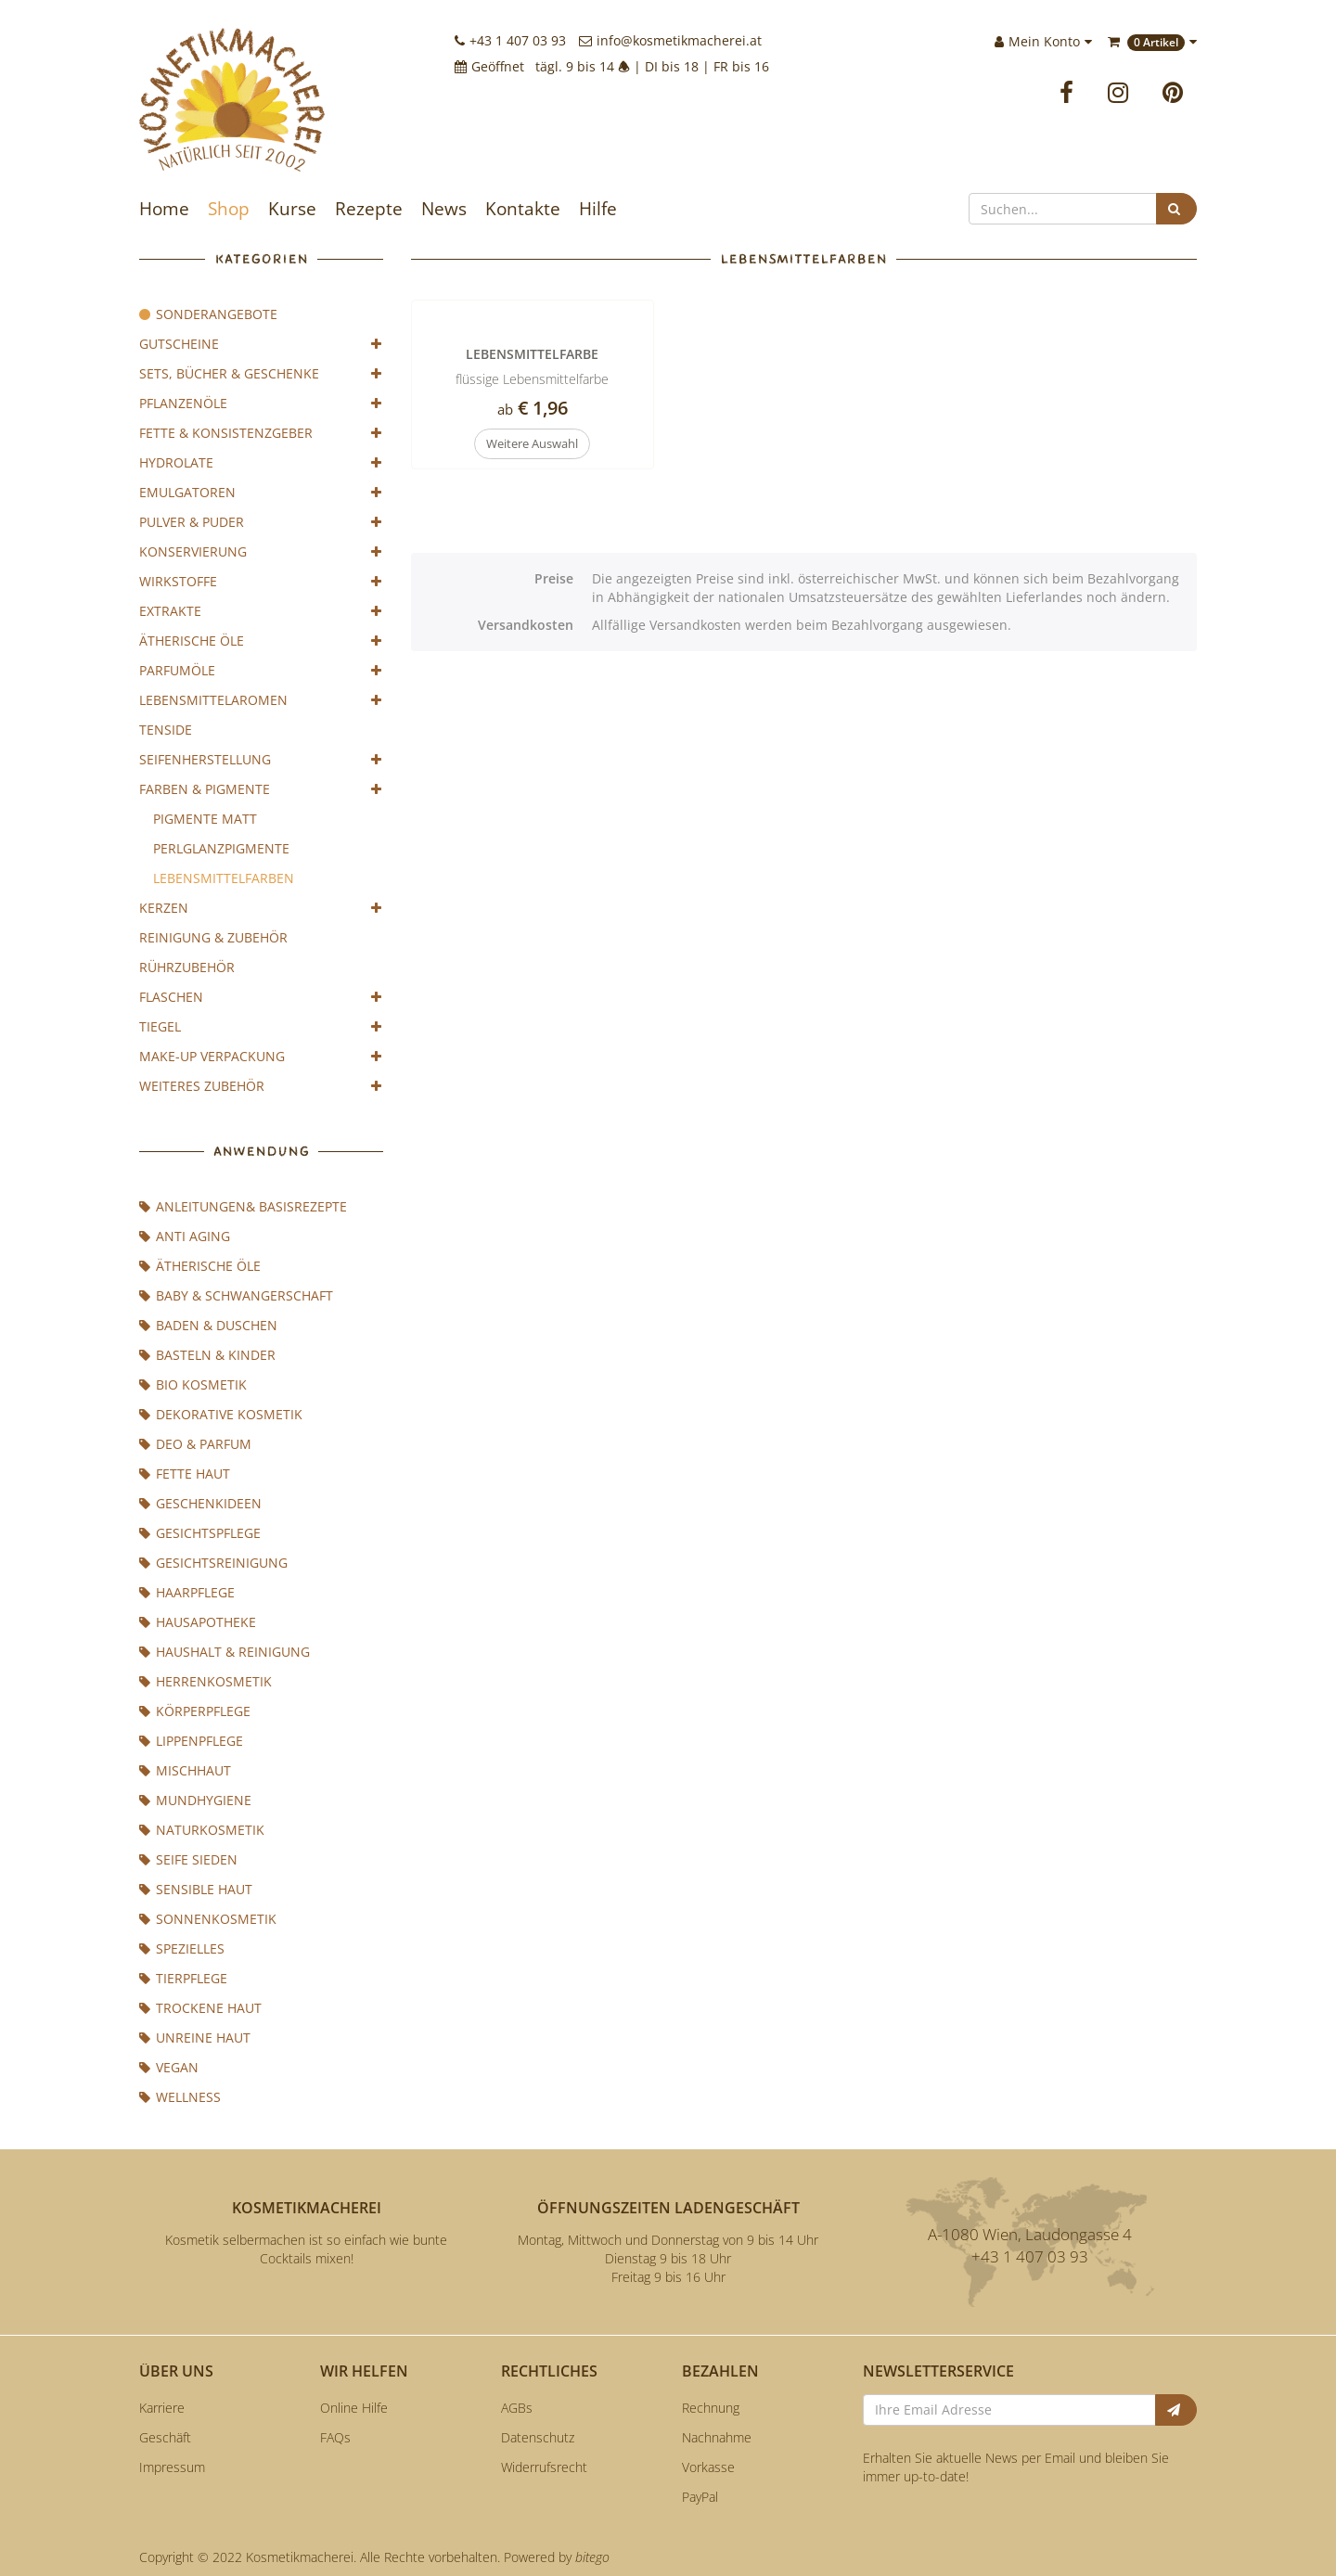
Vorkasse (708, 2467)
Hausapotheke (197, 1622)
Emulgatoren (261, 492)
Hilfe (598, 209)
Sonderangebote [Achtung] (208, 314)
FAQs (335, 2437)
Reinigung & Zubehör (213, 937)
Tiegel (261, 1027)
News (444, 209)
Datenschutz (537, 2437)
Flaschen (261, 997)
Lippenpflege (191, 1740)
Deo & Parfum (195, 1444)
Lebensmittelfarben (223, 878)
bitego (592, 2557)
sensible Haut (195, 1889)
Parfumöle (261, 670)
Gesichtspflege (200, 1533)
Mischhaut (185, 1770)
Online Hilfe (354, 2407)
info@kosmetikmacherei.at (670, 40)
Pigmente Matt (205, 818)
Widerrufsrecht (544, 2467)
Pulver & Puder (261, 522)
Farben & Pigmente (261, 789)
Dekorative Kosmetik (220, 1414)
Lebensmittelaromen (261, 700)
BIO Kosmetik (193, 1384)
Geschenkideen (200, 1503)
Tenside (165, 729)
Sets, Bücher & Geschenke (261, 374)
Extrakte (261, 611)
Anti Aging (184, 1236)
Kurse (292, 209)
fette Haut (184, 1473)
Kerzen (261, 908)
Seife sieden (188, 1859)
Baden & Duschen (208, 1325)
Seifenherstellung (261, 759)
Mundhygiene (195, 1800)
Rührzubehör (187, 967)
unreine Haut (194, 2037)
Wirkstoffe (261, 581)
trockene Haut (200, 2008)
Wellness (180, 2097)
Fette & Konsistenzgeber (261, 433)
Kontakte (522, 209)
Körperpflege (194, 1711)
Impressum (172, 2467)
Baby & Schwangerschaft (236, 1295)
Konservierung (261, 552)
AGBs (517, 2407)
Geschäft (165, 2437)
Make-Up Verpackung (261, 1056)
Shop (229, 209)
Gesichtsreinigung (213, 1562)
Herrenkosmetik (205, 1681)
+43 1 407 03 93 (510, 40)
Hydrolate (261, 463)
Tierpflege (183, 1978)
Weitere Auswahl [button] (532, 443)
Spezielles (182, 1948)
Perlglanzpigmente (221, 848)
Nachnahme (717, 2437)
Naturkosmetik (201, 1830)
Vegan (169, 2067)
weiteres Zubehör (261, 1086)
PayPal (700, 2497)
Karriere (162, 2407)
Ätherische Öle (261, 641)
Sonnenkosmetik (207, 1919)
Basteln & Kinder (207, 1355)
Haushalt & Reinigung (224, 1651)
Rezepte (369, 209)
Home (164, 209)
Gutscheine (261, 344)
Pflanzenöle (261, 403)
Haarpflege (187, 1592)
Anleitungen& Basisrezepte (243, 1206)
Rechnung (710, 2407)
